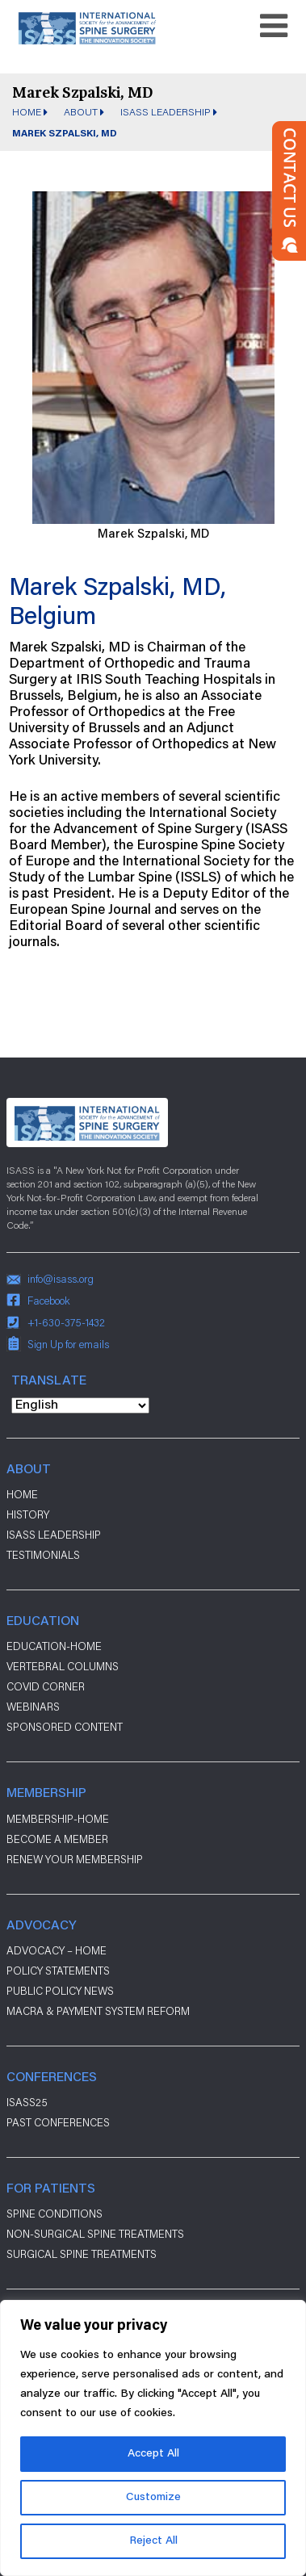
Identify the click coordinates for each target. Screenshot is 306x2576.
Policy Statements (58, 1970)
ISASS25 (27, 2102)
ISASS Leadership (165, 111)
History (27, 1514)
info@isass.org (60, 1278)
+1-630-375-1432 (66, 1322)
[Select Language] (80, 1405)
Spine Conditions (54, 2213)
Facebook (48, 1300)
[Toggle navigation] (273, 26)
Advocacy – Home (56, 1950)
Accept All (153, 2454)
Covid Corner (45, 1686)
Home (26, 111)
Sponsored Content (64, 1726)
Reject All (153, 2541)
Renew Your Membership (74, 1859)
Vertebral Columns (62, 1666)
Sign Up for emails (68, 1344)
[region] (153, 2438)
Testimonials (43, 1555)
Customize (153, 2497)
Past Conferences (58, 2122)
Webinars (33, 1706)
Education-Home (54, 1646)
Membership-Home (57, 1819)
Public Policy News (60, 1990)
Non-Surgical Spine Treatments (95, 2233)
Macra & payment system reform (98, 2011)
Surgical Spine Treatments (81, 2254)
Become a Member (57, 1839)
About (81, 111)
